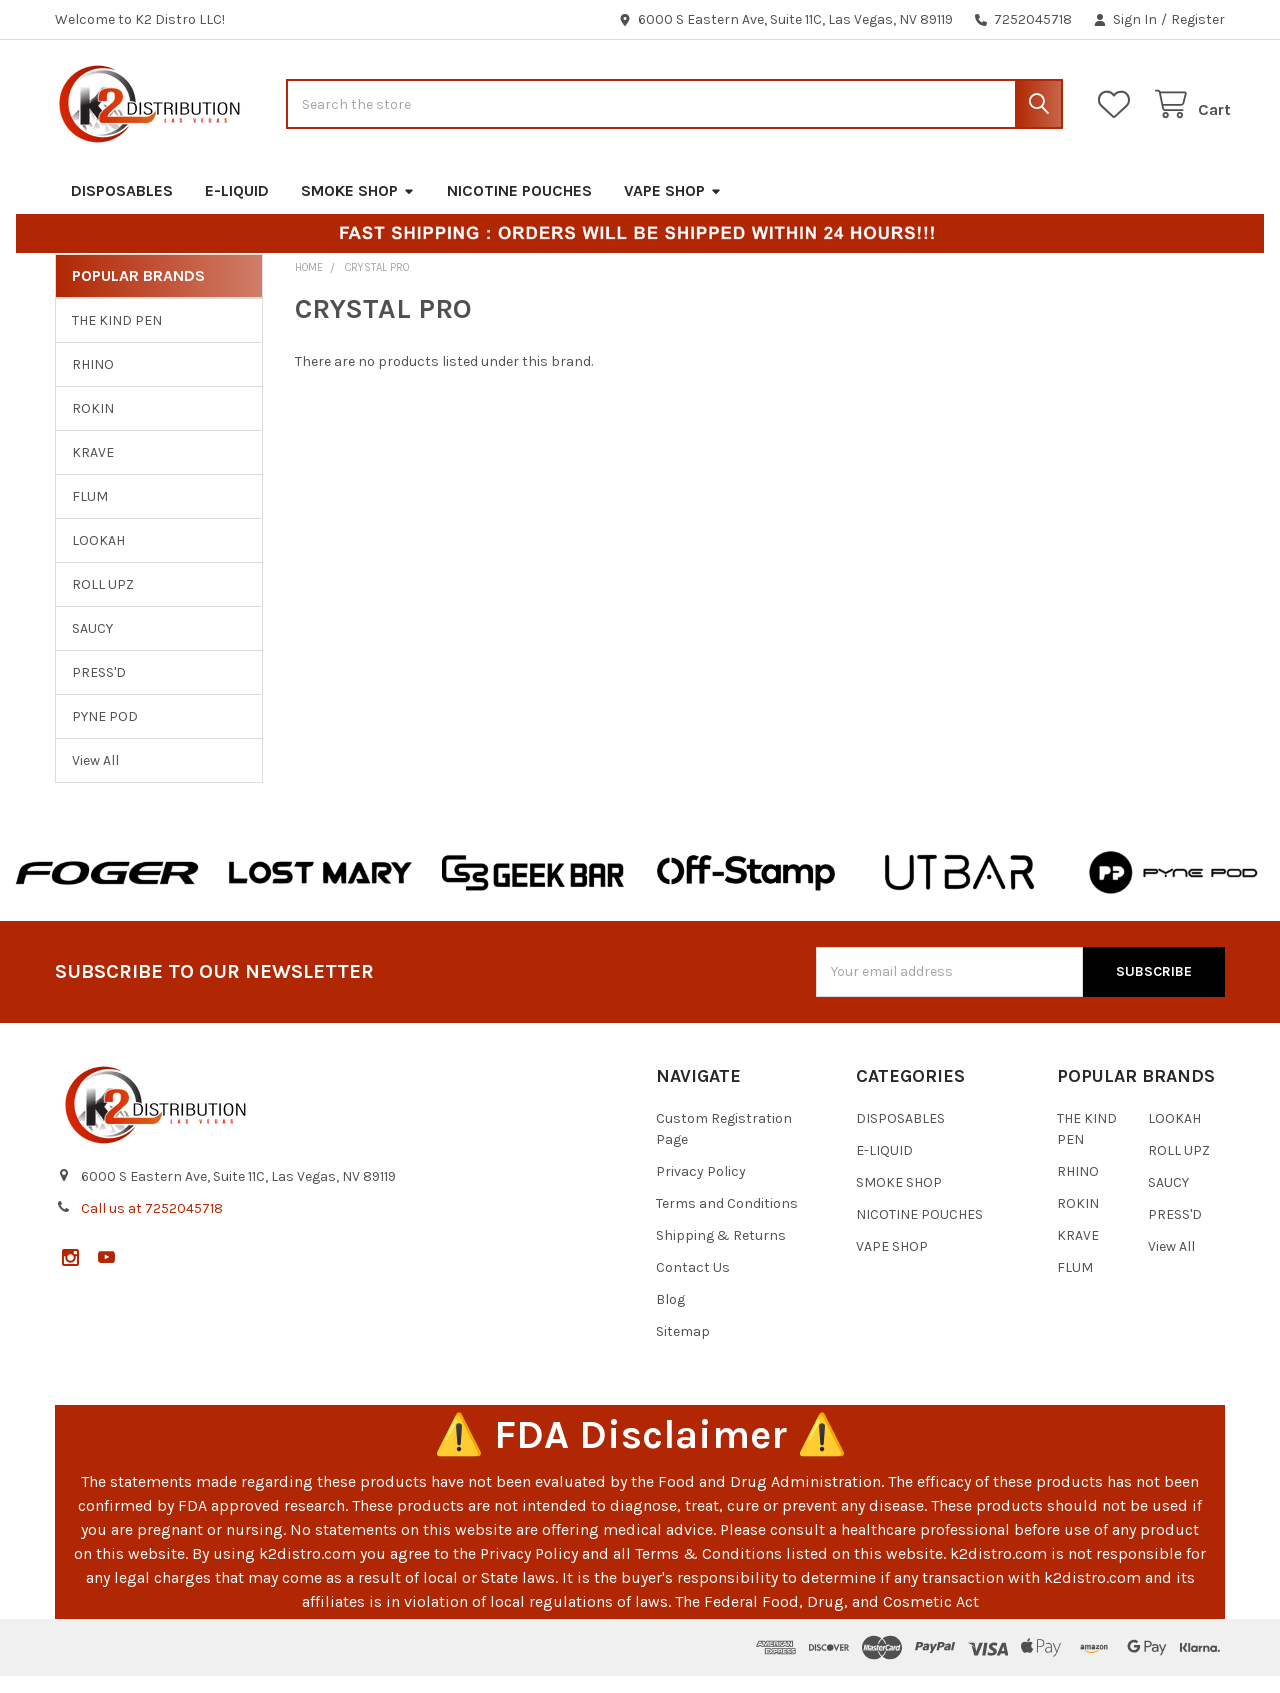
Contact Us (693, 1284)
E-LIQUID (237, 206)
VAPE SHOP (673, 206)
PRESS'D (99, 688)
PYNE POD (105, 732)
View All (95, 776)
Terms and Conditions (727, 1220)
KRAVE (93, 469)
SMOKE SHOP (358, 206)
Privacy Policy (701, 1188)
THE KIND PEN (117, 337)
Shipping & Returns (721, 1252)
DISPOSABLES (122, 206)
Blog (670, 1316)
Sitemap (683, 1348)
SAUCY (92, 644)
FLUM (90, 513)
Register (1198, 19)
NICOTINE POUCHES (519, 206)
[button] (107, 889)
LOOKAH (98, 557)
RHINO (93, 381)
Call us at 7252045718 (152, 1224)
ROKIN (93, 425)
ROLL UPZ (103, 601)
